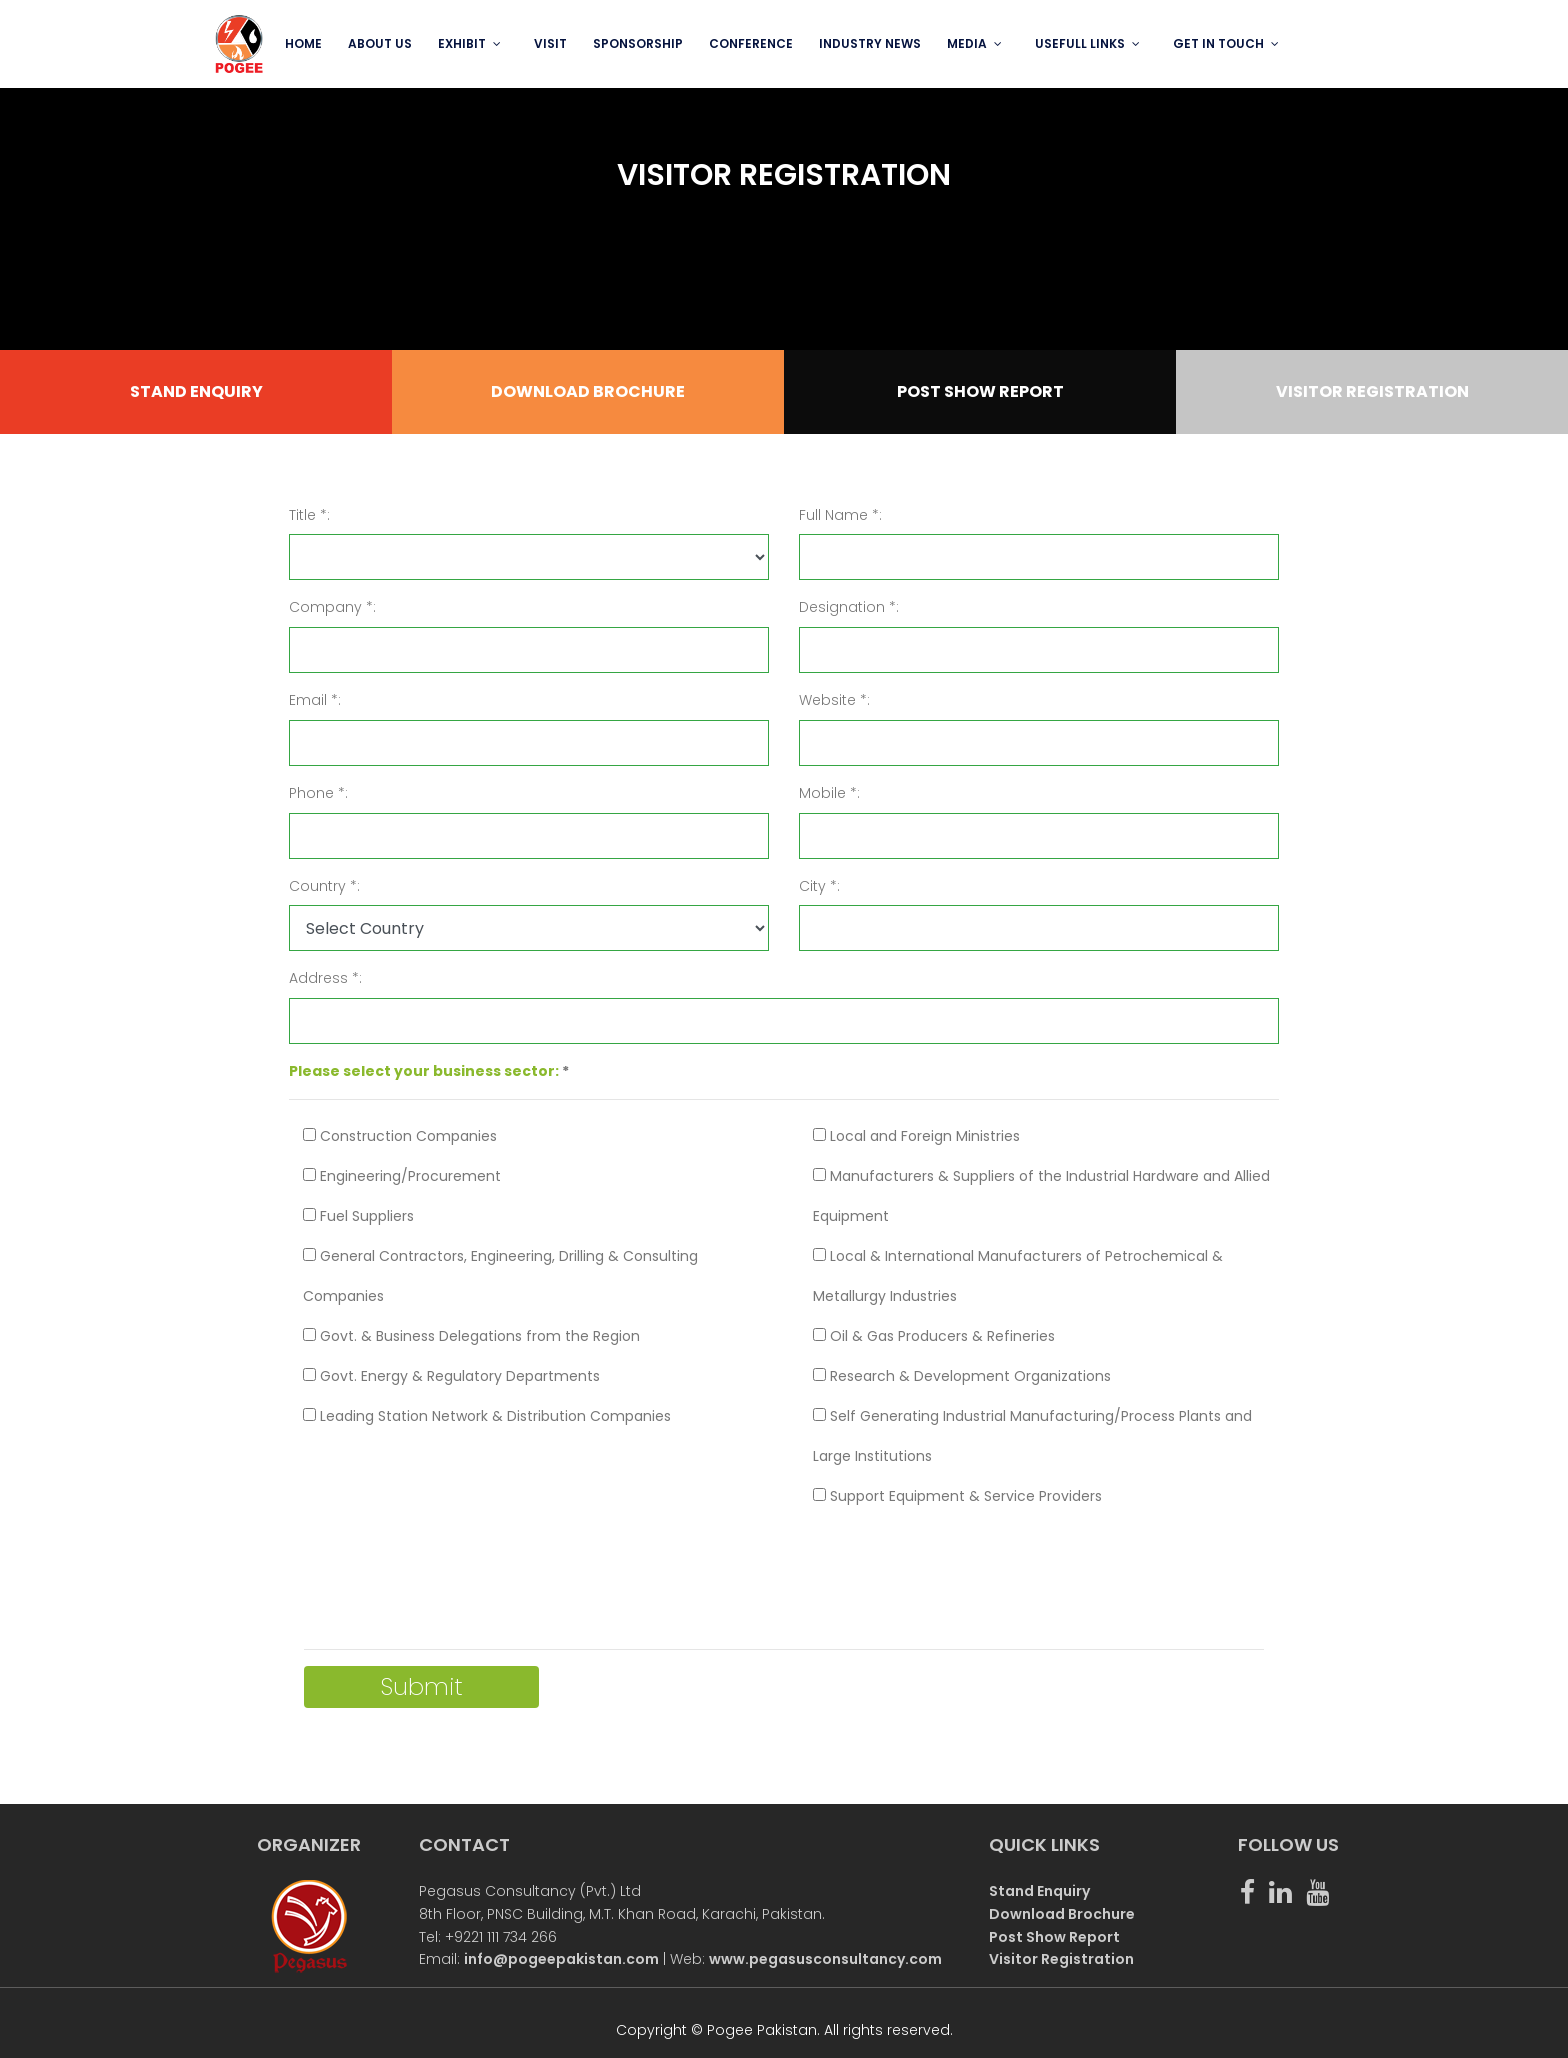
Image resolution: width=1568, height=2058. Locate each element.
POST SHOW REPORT (980, 391)
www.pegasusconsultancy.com (825, 1959)
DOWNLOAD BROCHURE (588, 391)
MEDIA (967, 43)
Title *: (309, 515)
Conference (751, 43)
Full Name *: (840, 515)
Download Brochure (1062, 1914)
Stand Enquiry (1039, 1891)
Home (303, 43)
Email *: (315, 700)
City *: (819, 886)
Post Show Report (1054, 1937)
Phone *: (318, 793)
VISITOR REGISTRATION (1372, 391)
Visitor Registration (1061, 1959)
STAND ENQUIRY (196, 391)
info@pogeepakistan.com (561, 1959)
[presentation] (456, 1571)
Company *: (332, 607)
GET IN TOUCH (1218, 43)
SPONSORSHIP (638, 43)
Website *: (834, 700)
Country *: (324, 886)
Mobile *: (829, 793)
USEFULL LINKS (1080, 43)
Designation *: (849, 607)
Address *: (325, 978)
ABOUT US (380, 43)
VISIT (550, 43)
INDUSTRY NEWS (870, 43)
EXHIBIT (462, 43)
